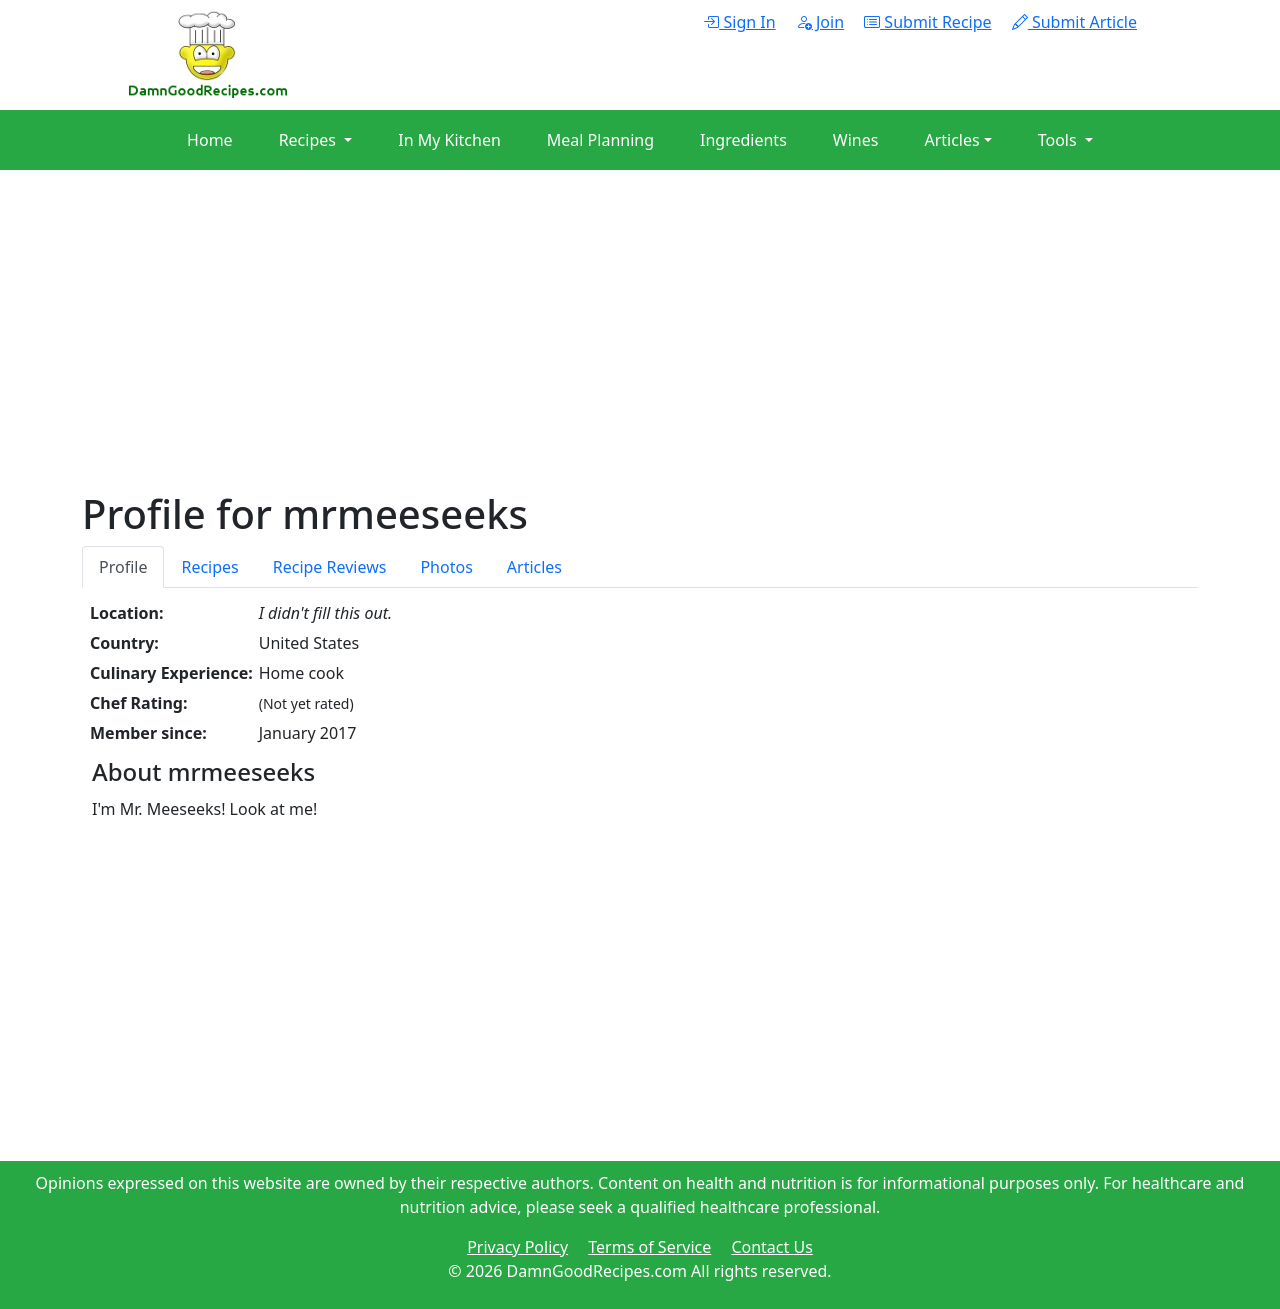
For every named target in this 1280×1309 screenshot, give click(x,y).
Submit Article (1074, 22)
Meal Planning (600, 140)
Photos (446, 567)
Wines (856, 140)
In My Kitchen (449, 140)
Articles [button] (951, 140)
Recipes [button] (309, 140)
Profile (123, 567)
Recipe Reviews (330, 567)
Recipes (209, 567)
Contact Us (771, 1247)
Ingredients (743, 140)
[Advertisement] (640, 350)
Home (210, 140)
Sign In (739, 22)
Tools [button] (1059, 140)
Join (820, 22)
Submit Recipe (927, 22)
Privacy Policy (517, 1247)
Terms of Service (649, 1247)
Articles (534, 567)
